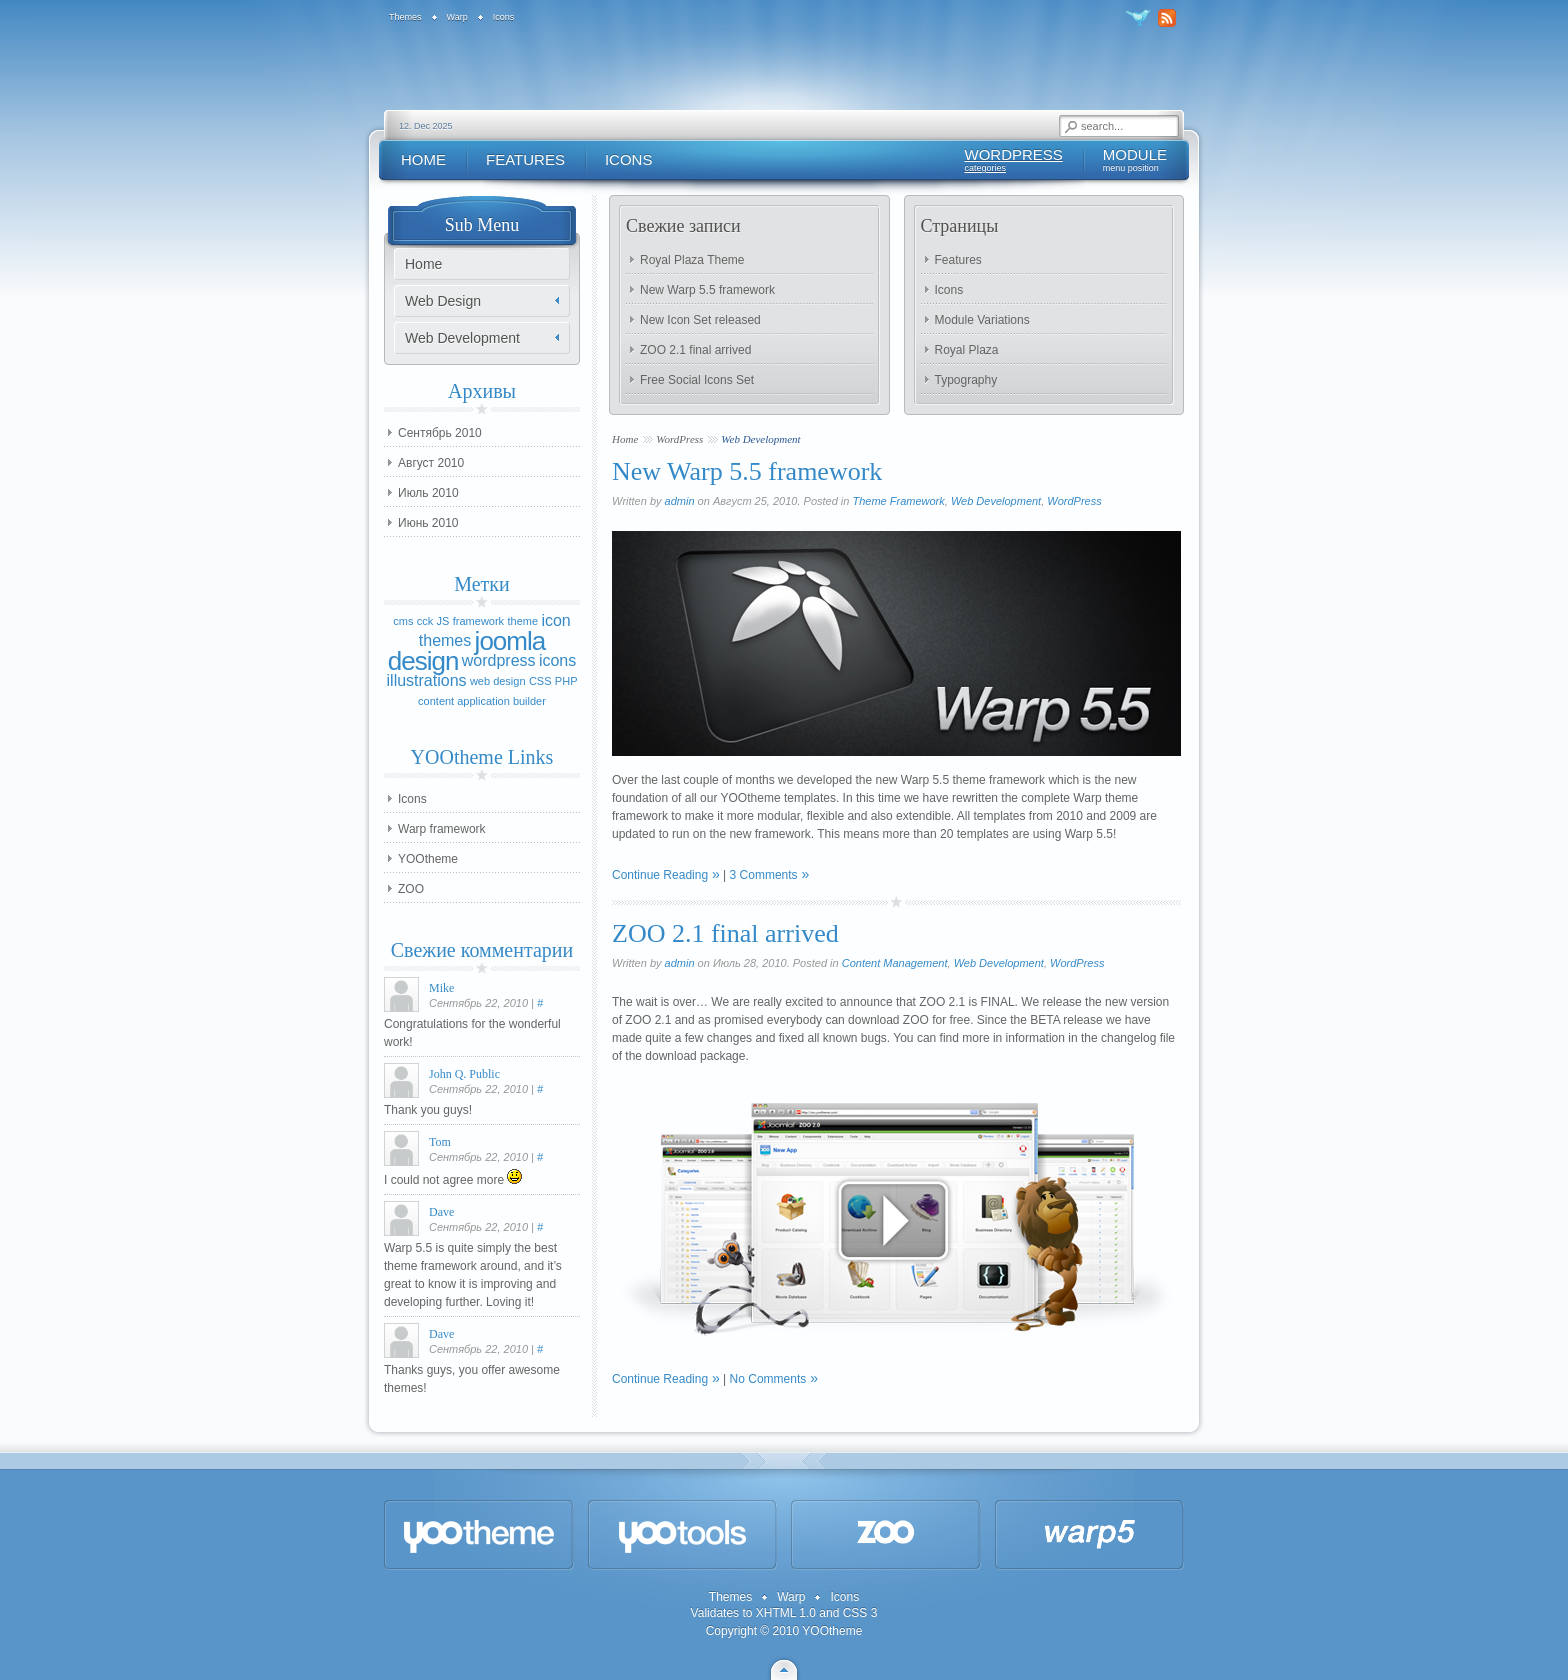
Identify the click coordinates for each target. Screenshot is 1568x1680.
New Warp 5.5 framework (707, 290)
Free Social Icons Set (697, 380)
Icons (949, 290)
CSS (540, 681)
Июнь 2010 (428, 523)
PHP (566, 681)
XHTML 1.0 (786, 1613)
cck (425, 621)
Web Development (996, 501)
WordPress (679, 439)
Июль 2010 (428, 493)
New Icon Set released (700, 320)
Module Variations (982, 320)
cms (403, 621)
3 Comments (764, 875)
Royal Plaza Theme (692, 260)
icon (555, 620)
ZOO (411, 889)
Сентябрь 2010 (440, 433)
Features (958, 260)
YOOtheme (428, 859)
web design (498, 681)
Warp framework (442, 829)
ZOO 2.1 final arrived (695, 350)
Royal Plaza (967, 350)
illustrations (427, 680)
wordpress (499, 660)
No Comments (768, 1379)
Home (625, 439)
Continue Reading (660, 875)
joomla (510, 641)
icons (557, 660)
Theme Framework (898, 501)
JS (443, 621)
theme (522, 621)
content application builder (482, 701)
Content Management (895, 963)
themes (445, 640)
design (423, 661)
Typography (966, 380)
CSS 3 (860, 1613)
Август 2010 (431, 463)
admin (680, 501)
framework (478, 621)
